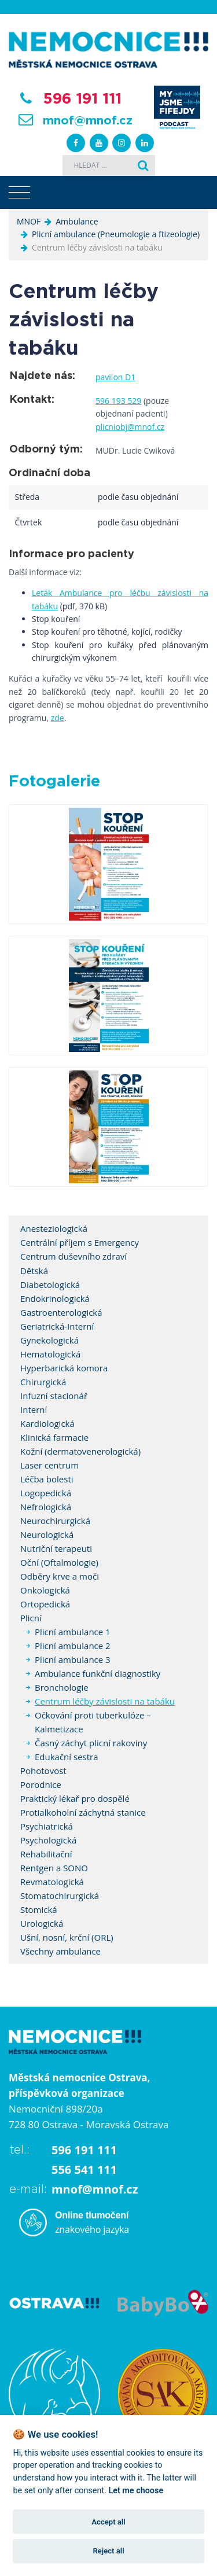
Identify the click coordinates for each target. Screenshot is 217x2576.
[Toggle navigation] (19, 193)
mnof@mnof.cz (88, 121)
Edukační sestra (66, 1756)
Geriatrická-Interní (57, 1326)
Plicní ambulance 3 (73, 1659)
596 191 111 (82, 98)
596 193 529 (118, 400)
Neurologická (46, 1534)
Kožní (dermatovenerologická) (80, 1451)
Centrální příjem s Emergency (79, 1242)
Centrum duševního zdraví (73, 1256)
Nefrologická (45, 1507)
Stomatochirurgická (59, 1895)
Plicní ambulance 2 (73, 1645)
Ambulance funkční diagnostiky (97, 1673)
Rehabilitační (46, 1854)
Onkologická (45, 1590)
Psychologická (48, 1840)
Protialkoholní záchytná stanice (83, 1812)
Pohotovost (43, 1770)
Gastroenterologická (61, 1312)
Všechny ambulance (60, 1951)
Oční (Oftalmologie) (59, 1562)
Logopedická (45, 1493)
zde (57, 717)
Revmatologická (52, 1881)
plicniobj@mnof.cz (129, 426)
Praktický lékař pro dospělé (75, 1798)
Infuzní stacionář (53, 1395)
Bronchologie (62, 1687)
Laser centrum (49, 1465)
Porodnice (40, 1784)
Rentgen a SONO (54, 1868)
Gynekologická (49, 1340)
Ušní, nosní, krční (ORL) (66, 1937)
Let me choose (135, 2491)
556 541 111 (84, 2169)
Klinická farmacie (54, 1437)
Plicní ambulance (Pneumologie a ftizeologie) (116, 234)
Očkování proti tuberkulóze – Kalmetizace (93, 1722)
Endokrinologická (55, 1298)
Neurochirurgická (55, 1520)
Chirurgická (43, 1382)
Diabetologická (50, 1284)
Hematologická (50, 1354)
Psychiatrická (46, 1826)
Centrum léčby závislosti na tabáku (105, 1701)
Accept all (108, 2522)
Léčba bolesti (46, 1479)
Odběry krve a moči (59, 1576)
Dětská (34, 1270)
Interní (33, 1409)
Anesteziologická (53, 1228)
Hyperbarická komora (64, 1368)
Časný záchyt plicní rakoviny (91, 1743)
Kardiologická (47, 1423)
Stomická (38, 1909)
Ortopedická (45, 1604)
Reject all (108, 2550)
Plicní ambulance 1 (73, 1631)
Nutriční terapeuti (56, 1548)
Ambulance (77, 221)
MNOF (29, 221)
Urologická (41, 1923)
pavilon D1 (115, 376)
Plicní (31, 1618)
